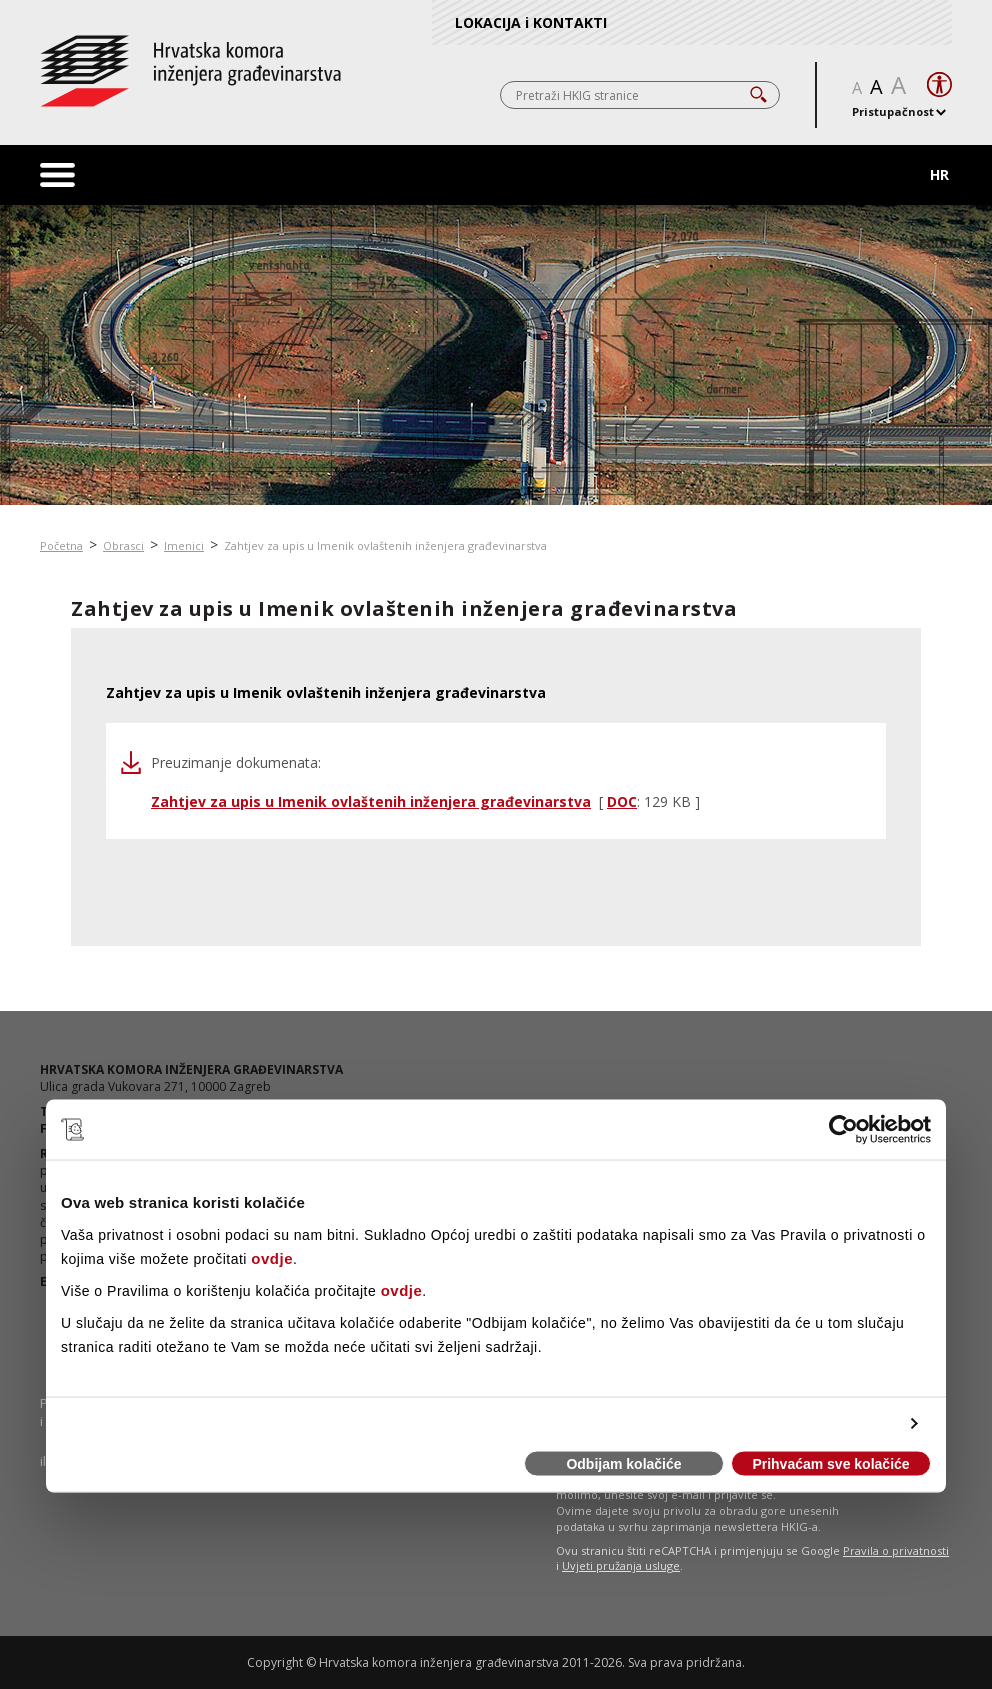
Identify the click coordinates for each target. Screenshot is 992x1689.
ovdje (272, 1257)
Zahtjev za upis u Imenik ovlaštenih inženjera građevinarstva (385, 545)
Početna (61, 545)
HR (939, 174)
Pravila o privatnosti (896, 1550)
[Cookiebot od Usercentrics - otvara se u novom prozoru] (843, 1130)
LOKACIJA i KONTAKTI (531, 22)
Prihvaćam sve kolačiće (830, 1464)
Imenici (184, 545)
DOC (622, 801)
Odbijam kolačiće (623, 1464)
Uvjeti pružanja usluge (621, 1565)
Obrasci (123, 545)
